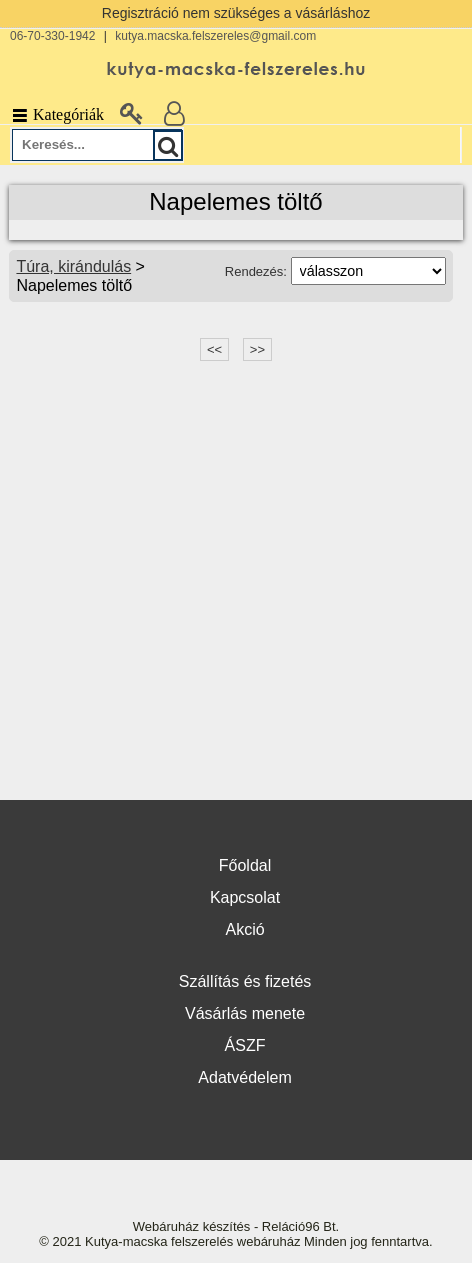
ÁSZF (245, 1045)
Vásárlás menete (245, 1013)
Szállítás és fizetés (245, 981)
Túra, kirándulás (73, 266)
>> (257, 349)
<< (214, 349)
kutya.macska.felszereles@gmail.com (215, 36)
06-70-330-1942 (52, 36)
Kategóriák (57, 114)
